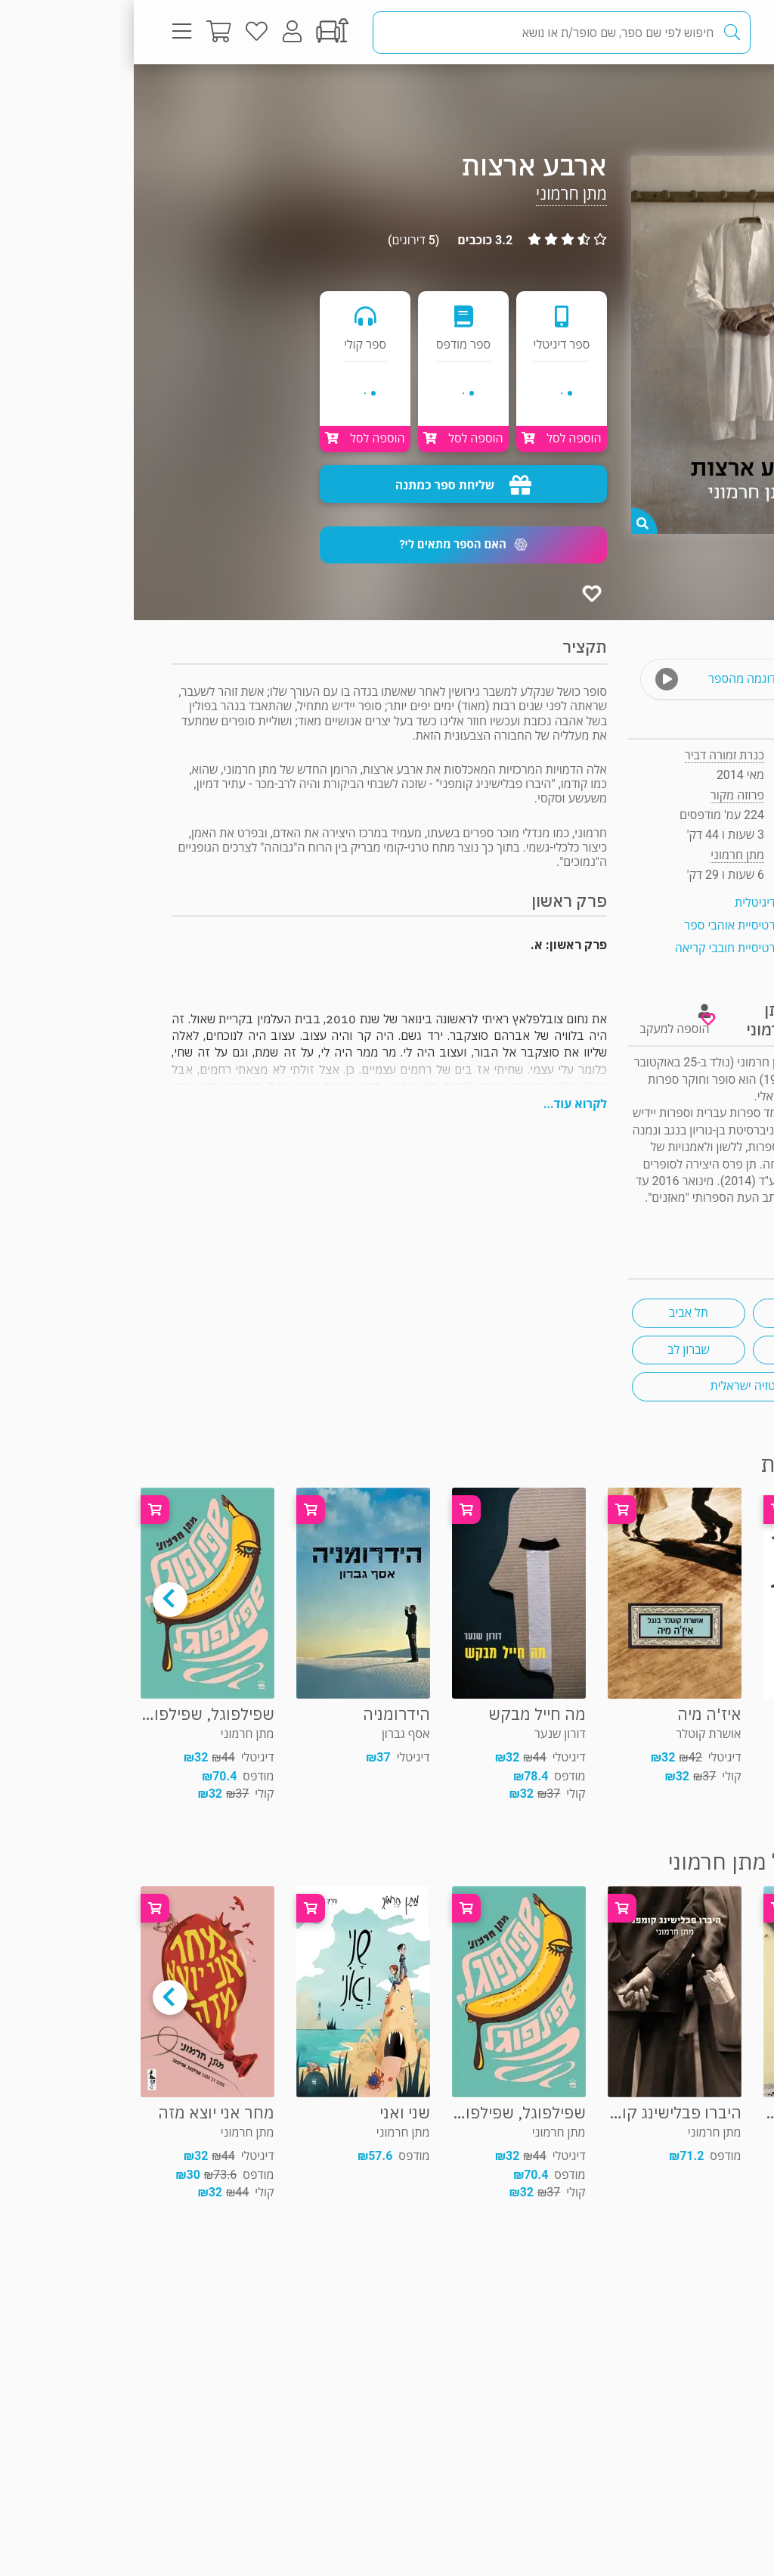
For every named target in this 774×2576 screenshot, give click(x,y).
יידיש (676, 1349)
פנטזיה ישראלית (616, 1386)
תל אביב (554, 1312)
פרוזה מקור (686, 94)
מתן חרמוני (437, 194)
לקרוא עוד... (441, 1104)
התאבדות (675, 1312)
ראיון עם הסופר (699, 1216)
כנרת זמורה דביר (590, 755)
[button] (329, 544)
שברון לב (555, 1349)
